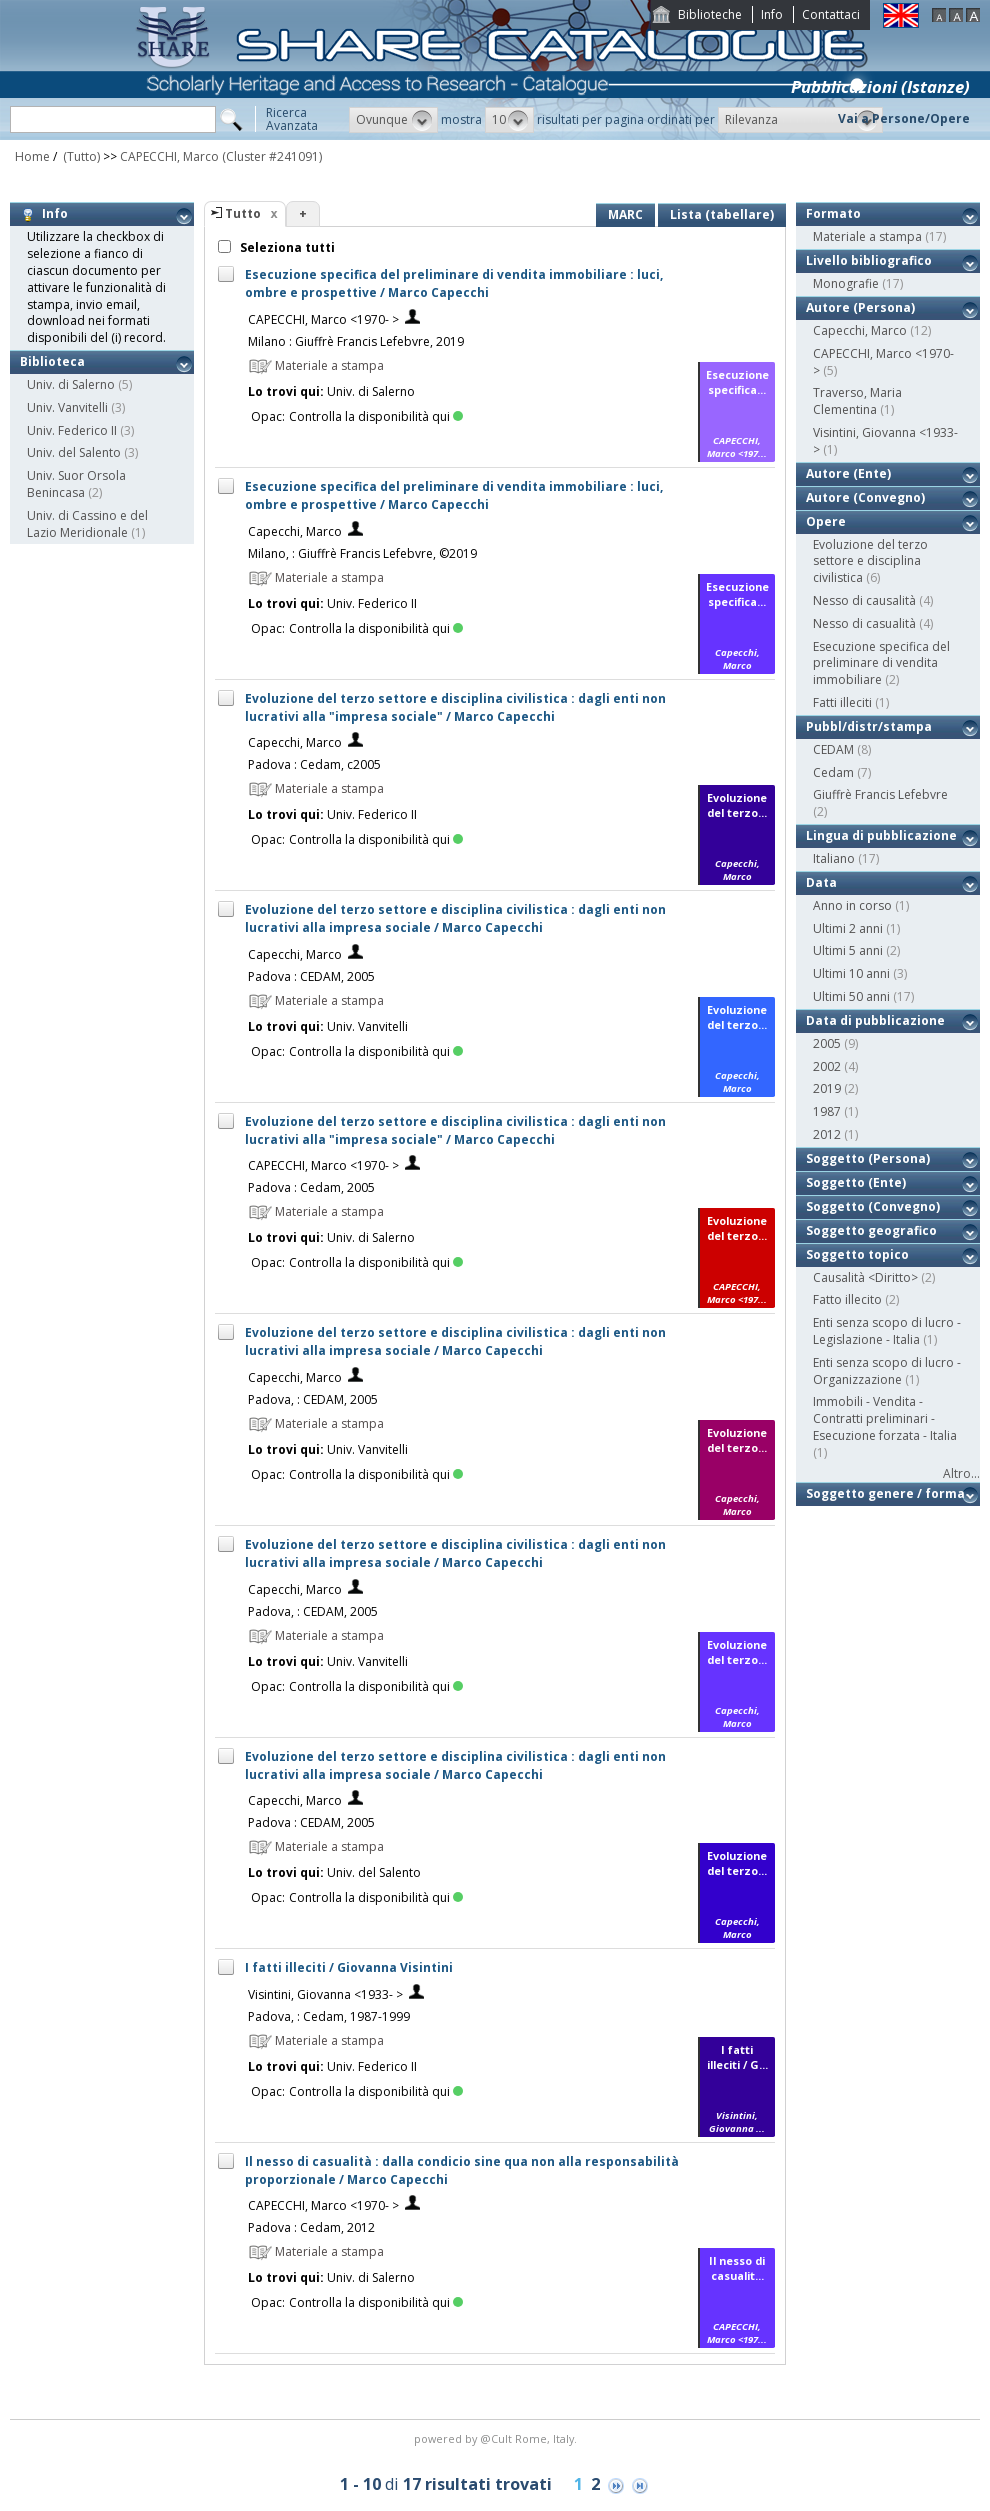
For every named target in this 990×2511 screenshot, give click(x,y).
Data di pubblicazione (875, 1020)
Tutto (243, 213)
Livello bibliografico (869, 260)
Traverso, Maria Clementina (857, 401)
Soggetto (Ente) (856, 1182)
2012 (827, 1134)
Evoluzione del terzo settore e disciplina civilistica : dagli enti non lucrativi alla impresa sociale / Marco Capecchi (455, 918)
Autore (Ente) (848, 473)
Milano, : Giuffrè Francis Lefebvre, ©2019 (362, 553)
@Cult (497, 2438)
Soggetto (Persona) (868, 1158)
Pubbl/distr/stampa (869, 726)
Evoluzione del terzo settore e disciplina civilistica (870, 561)
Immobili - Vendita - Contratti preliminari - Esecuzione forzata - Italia (885, 1418)
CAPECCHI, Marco (169, 156)
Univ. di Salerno (71, 384)
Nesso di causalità (864, 600)
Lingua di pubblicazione (881, 835)
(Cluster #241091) (272, 156)
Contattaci (831, 14)
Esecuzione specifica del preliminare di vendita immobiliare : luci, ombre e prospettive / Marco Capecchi (454, 283)
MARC (625, 214)
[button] (393, 120)
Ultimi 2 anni (848, 928)
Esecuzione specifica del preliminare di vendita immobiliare (881, 663)
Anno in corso (852, 905)
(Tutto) (80, 156)
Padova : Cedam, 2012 (311, 2227)
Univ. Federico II (72, 430)
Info (772, 14)
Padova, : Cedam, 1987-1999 (329, 2016)
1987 (827, 1111)
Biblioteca (52, 361)
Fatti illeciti (842, 702)
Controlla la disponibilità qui (376, 416)
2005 (827, 1043)
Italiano (834, 858)
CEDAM (833, 749)
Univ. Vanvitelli (67, 407)
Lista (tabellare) (722, 214)
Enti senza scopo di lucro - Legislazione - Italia (887, 1331)
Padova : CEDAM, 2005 (311, 976)
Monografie (846, 283)
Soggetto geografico (871, 1230)
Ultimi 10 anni (851, 973)
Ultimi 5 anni (848, 950)
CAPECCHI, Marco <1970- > (323, 319)
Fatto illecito (847, 1299)
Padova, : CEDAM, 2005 (313, 1399)
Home (32, 156)
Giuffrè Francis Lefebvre (880, 794)
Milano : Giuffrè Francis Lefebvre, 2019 (356, 341)
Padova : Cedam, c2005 (314, 764)
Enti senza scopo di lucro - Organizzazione (887, 1371)
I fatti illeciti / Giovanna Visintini (349, 1967)
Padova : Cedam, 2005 (311, 1187)
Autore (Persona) (860, 307)
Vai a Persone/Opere (904, 118)
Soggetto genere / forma (885, 1493)
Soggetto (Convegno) (873, 1206)
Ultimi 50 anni (851, 996)
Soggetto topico (857, 1254)
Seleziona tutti (286, 247)
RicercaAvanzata (292, 119)
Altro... (961, 1473)
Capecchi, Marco (295, 531)
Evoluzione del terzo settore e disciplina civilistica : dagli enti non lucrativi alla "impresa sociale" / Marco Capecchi (455, 707)
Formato (833, 213)
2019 (827, 1088)
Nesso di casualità (864, 623)
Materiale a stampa (867, 236)
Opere (826, 521)
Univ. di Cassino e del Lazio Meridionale (87, 524)
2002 (827, 1066)
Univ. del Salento (74, 452)
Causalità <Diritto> (865, 1277)
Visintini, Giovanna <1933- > (325, 1994)
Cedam (833, 772)
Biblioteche (710, 14)
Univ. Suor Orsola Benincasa (76, 484)
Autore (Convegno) (865, 497)
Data (821, 882)
